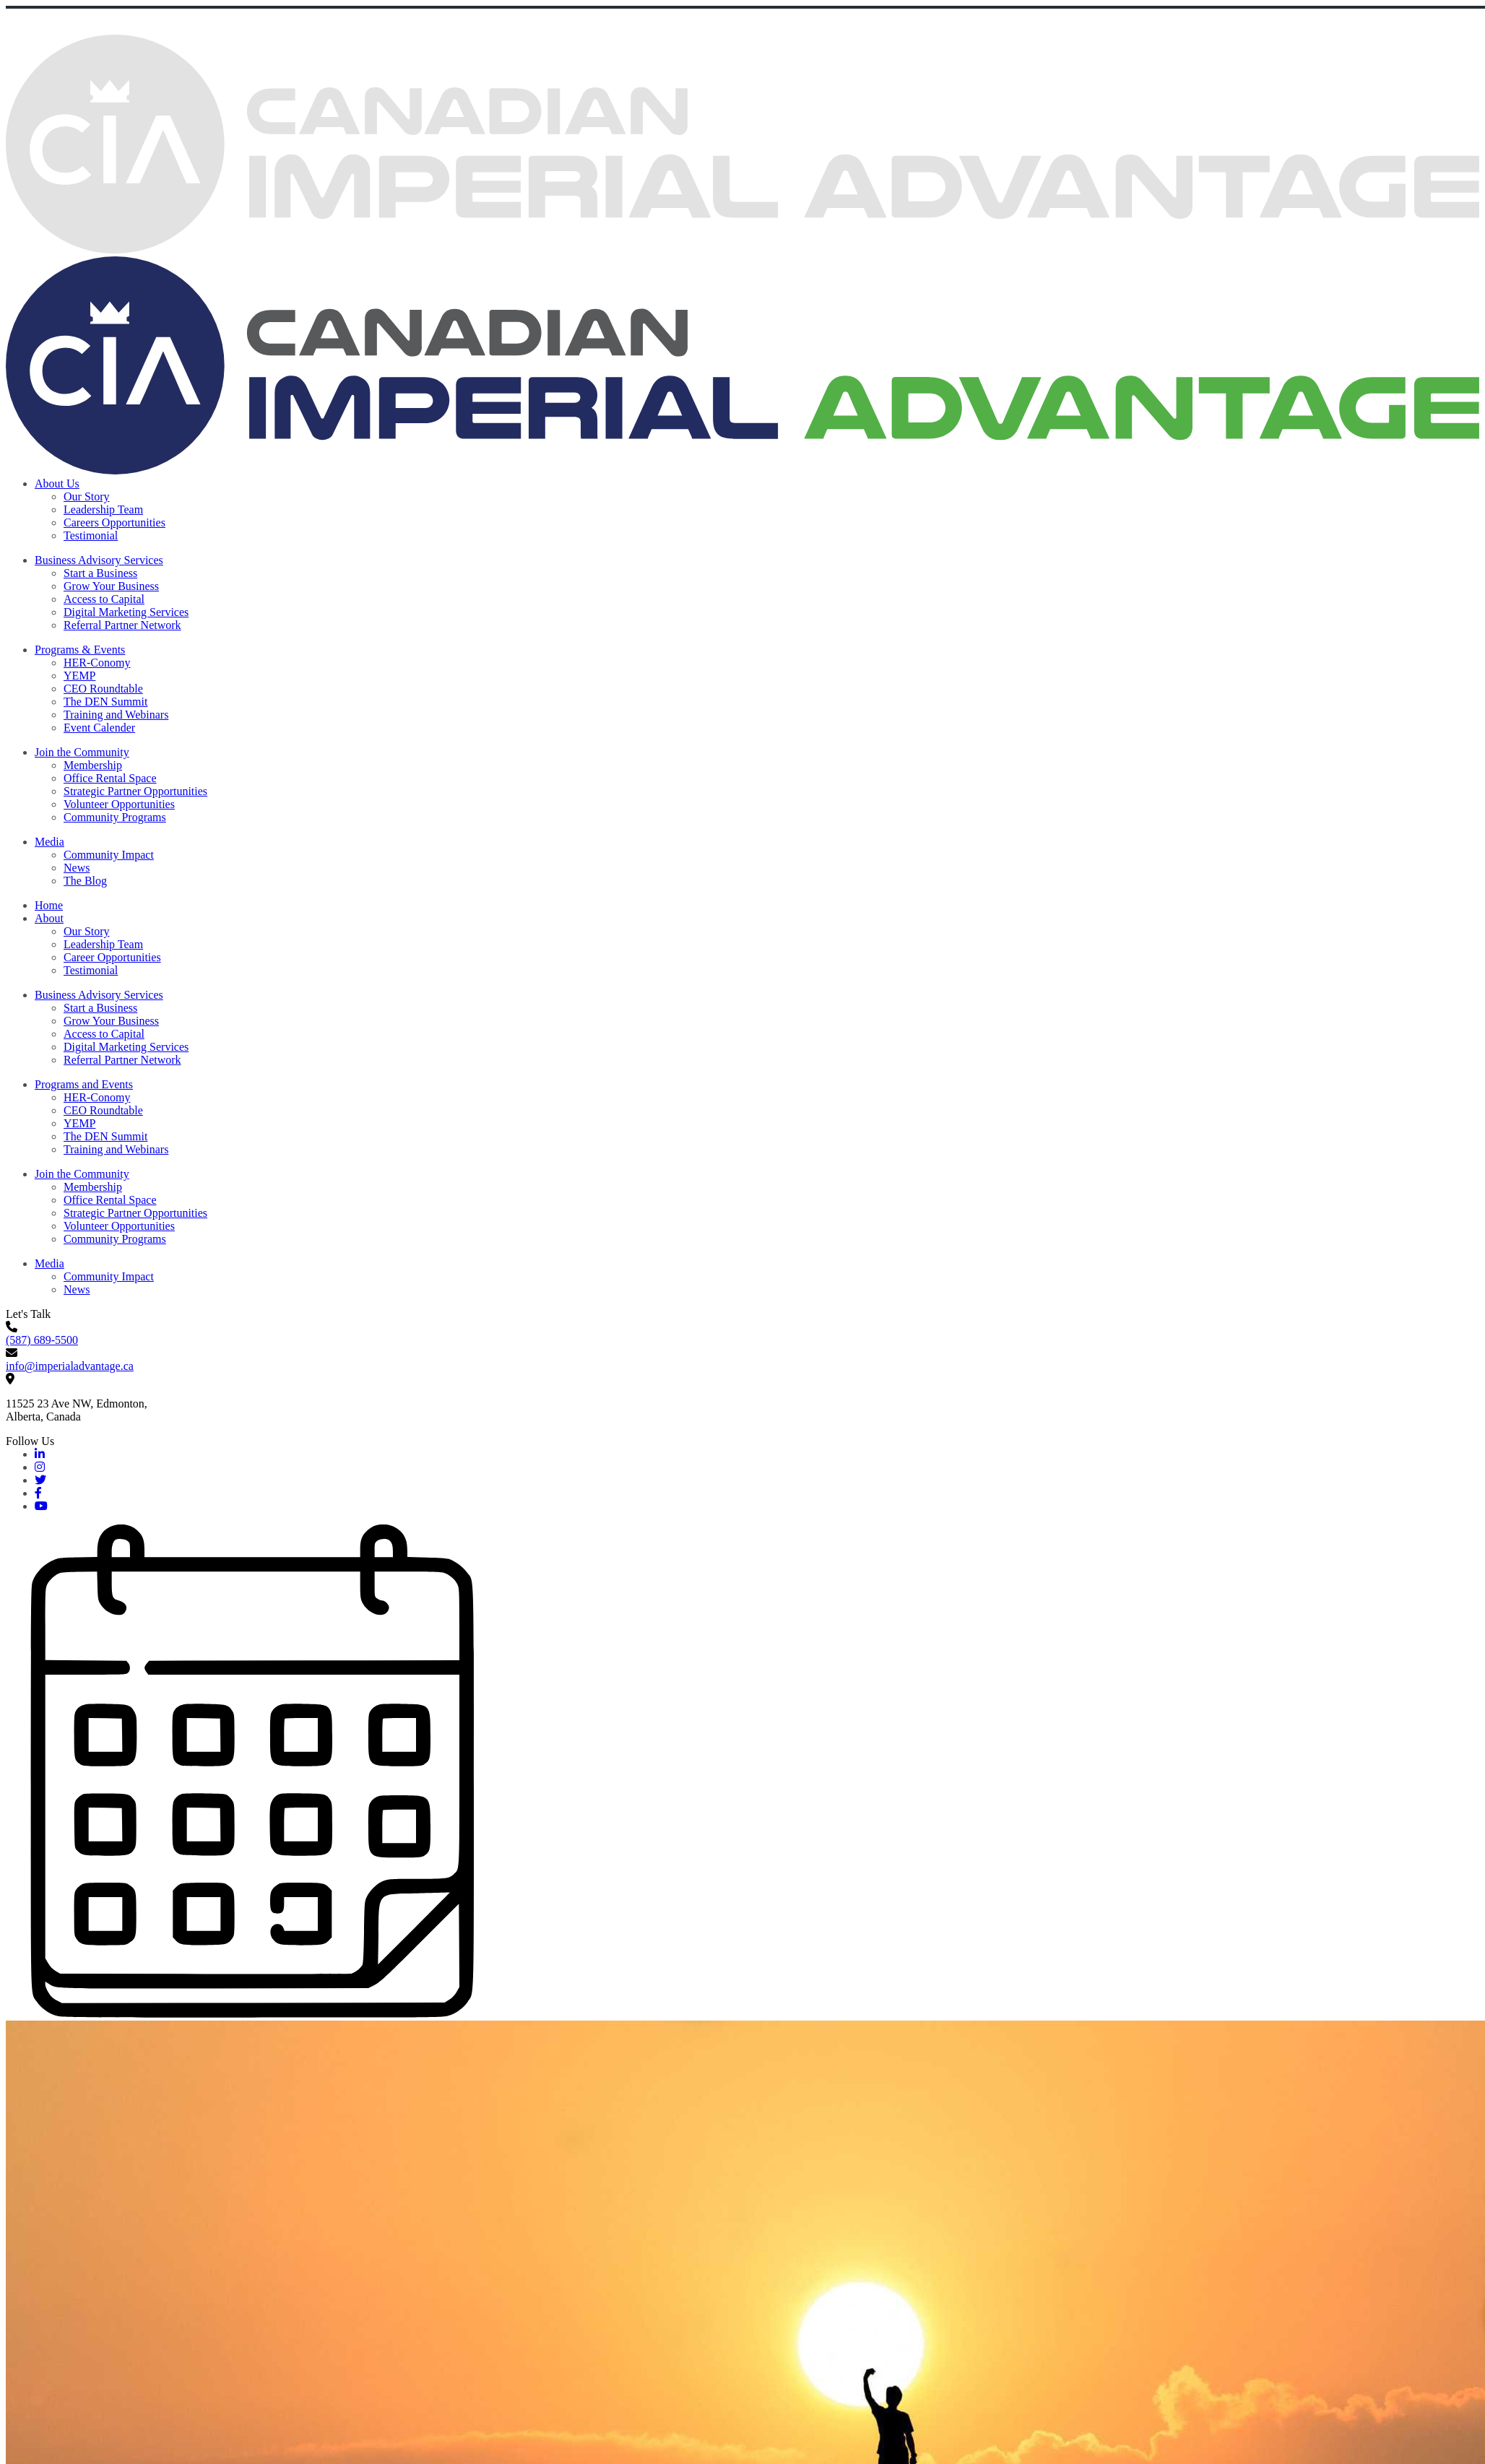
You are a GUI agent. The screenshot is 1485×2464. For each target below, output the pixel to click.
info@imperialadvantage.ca (70, 1366)
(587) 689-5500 (42, 1340)
